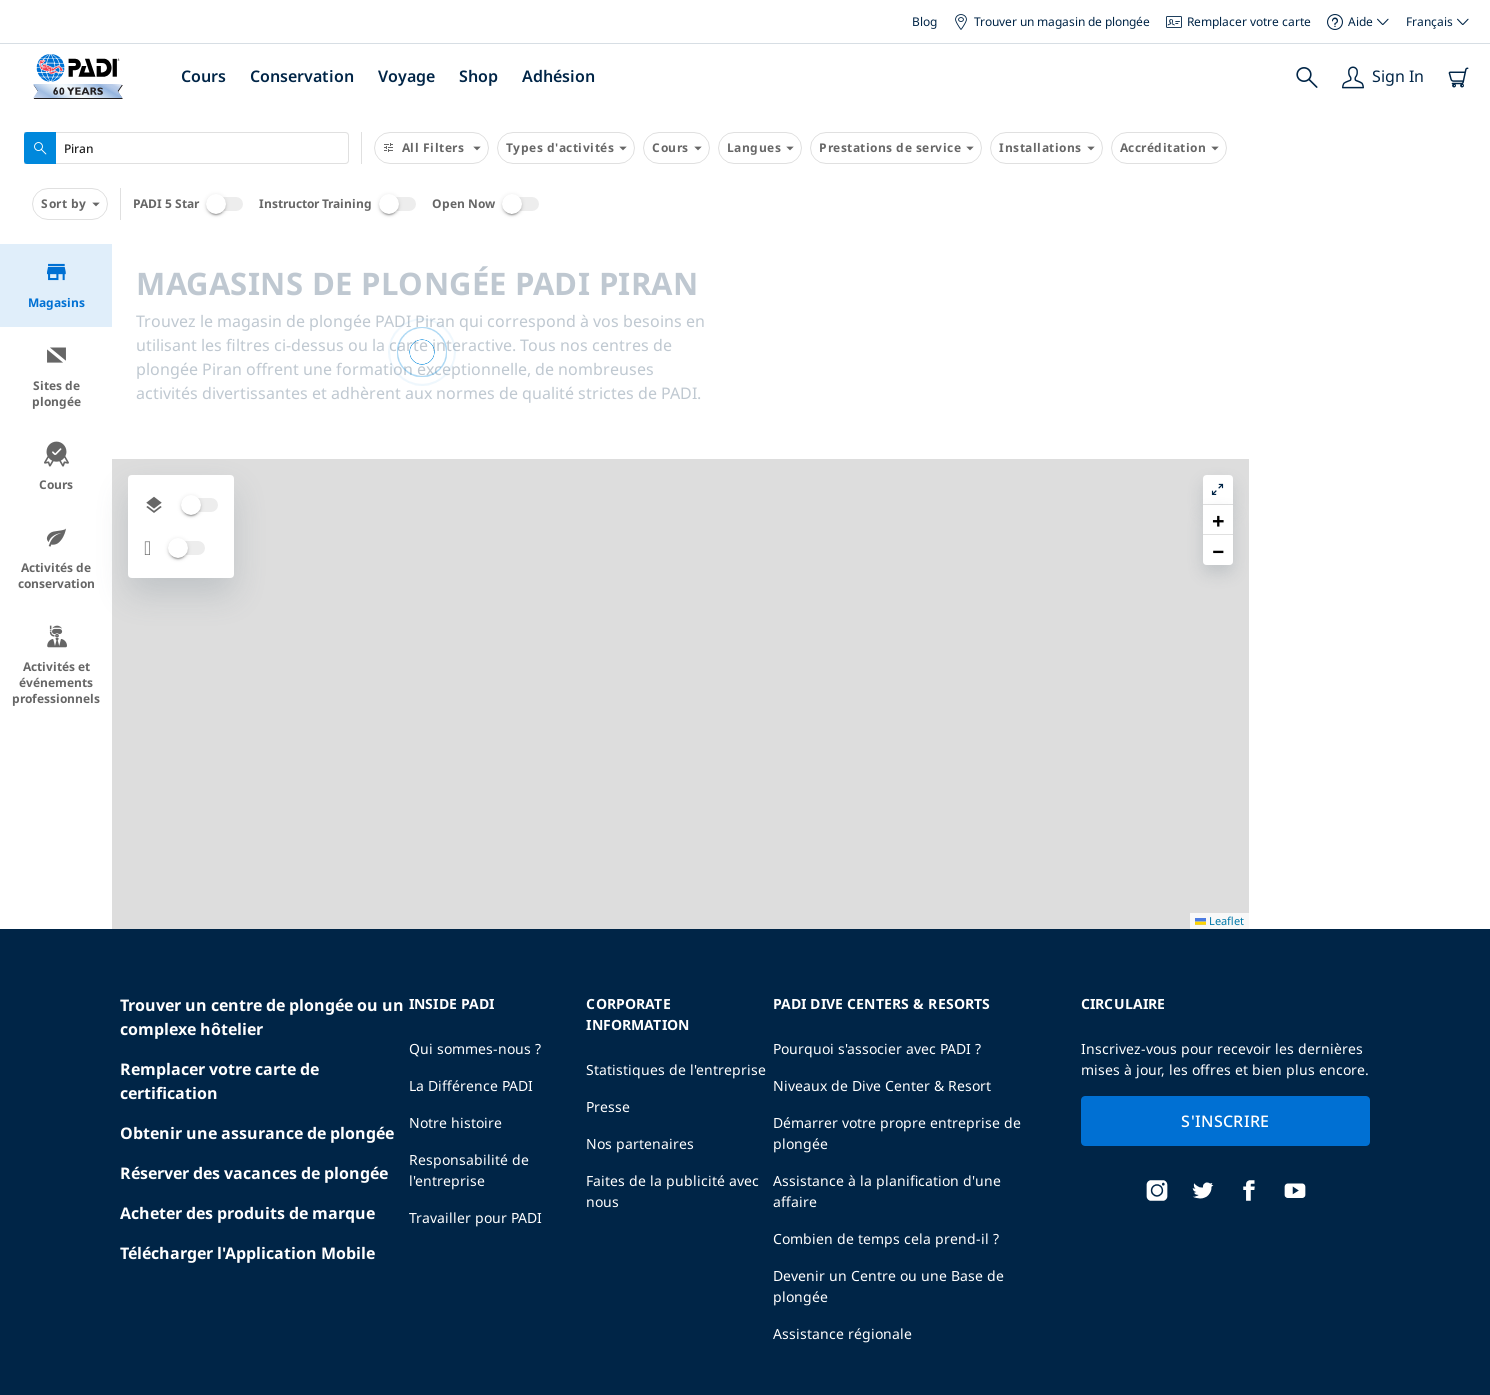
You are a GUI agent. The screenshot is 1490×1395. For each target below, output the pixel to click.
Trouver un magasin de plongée (1051, 21)
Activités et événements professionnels (56, 665)
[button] (1459, 305)
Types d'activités (566, 148)
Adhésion (558, 76)
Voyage (406, 76)
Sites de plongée (56, 376)
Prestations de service (896, 148)
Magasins (56, 285)
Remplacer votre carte (1238, 21)
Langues (760, 148)
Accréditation (1169, 148)
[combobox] (186, 148)
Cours (203, 76)
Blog (924, 21)
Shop (478, 76)
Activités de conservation (56, 558)
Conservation (302, 76)
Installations (1046, 148)
